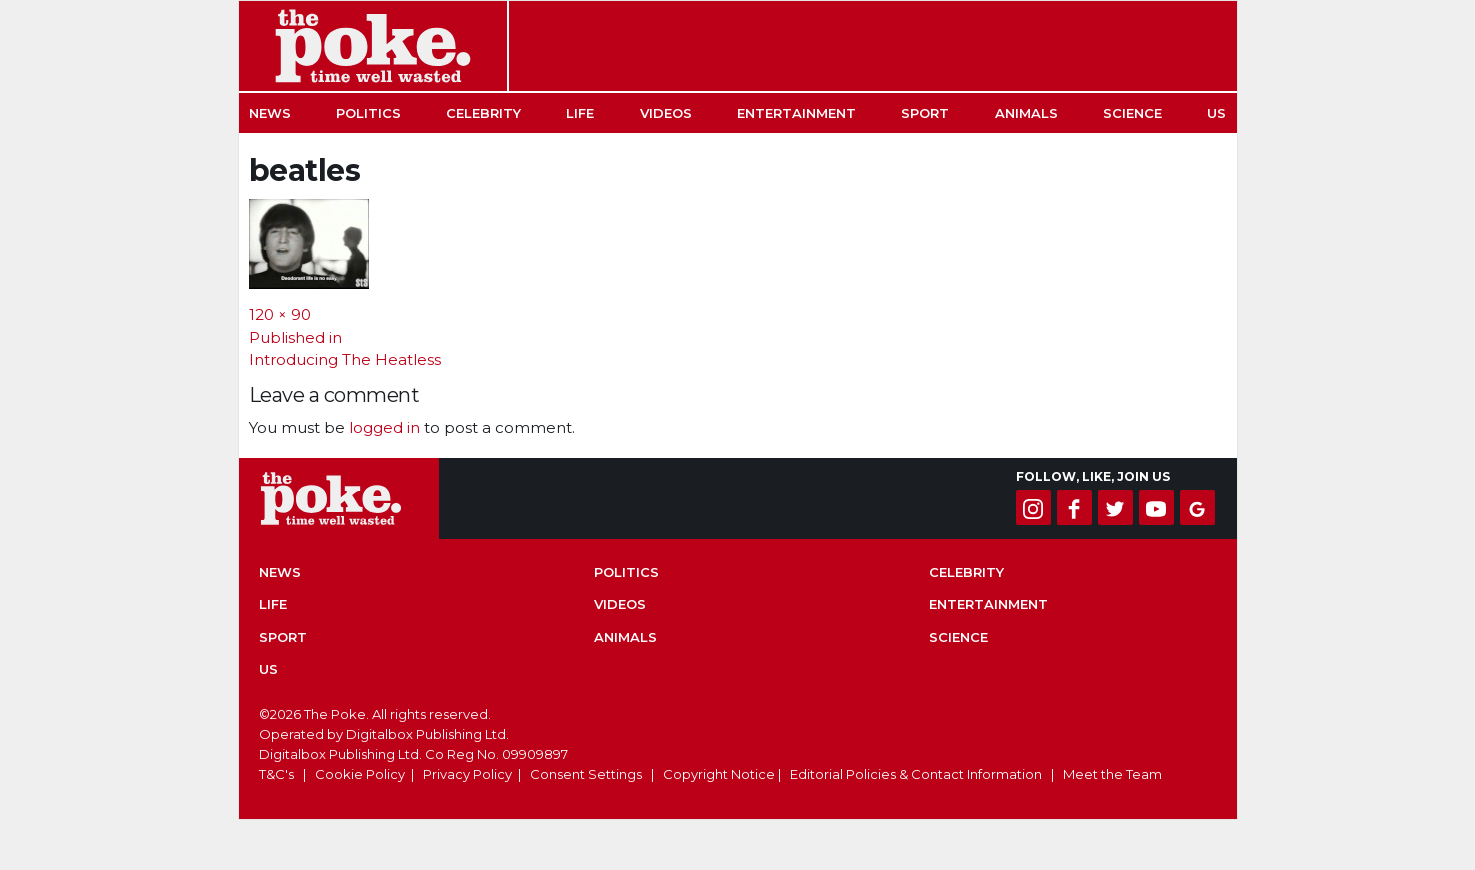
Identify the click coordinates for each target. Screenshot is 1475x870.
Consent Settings (586, 774)
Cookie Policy (360, 774)
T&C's (276, 774)
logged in (384, 427)
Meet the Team (1112, 774)
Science (1132, 113)
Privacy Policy (467, 774)
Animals (1026, 113)
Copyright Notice (719, 774)
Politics (368, 113)
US (1216, 113)
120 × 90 (280, 314)
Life (580, 113)
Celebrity (483, 113)
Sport (925, 113)
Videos (666, 113)
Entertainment (796, 113)
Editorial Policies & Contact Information (916, 774)
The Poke (373, 46)
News (270, 113)
